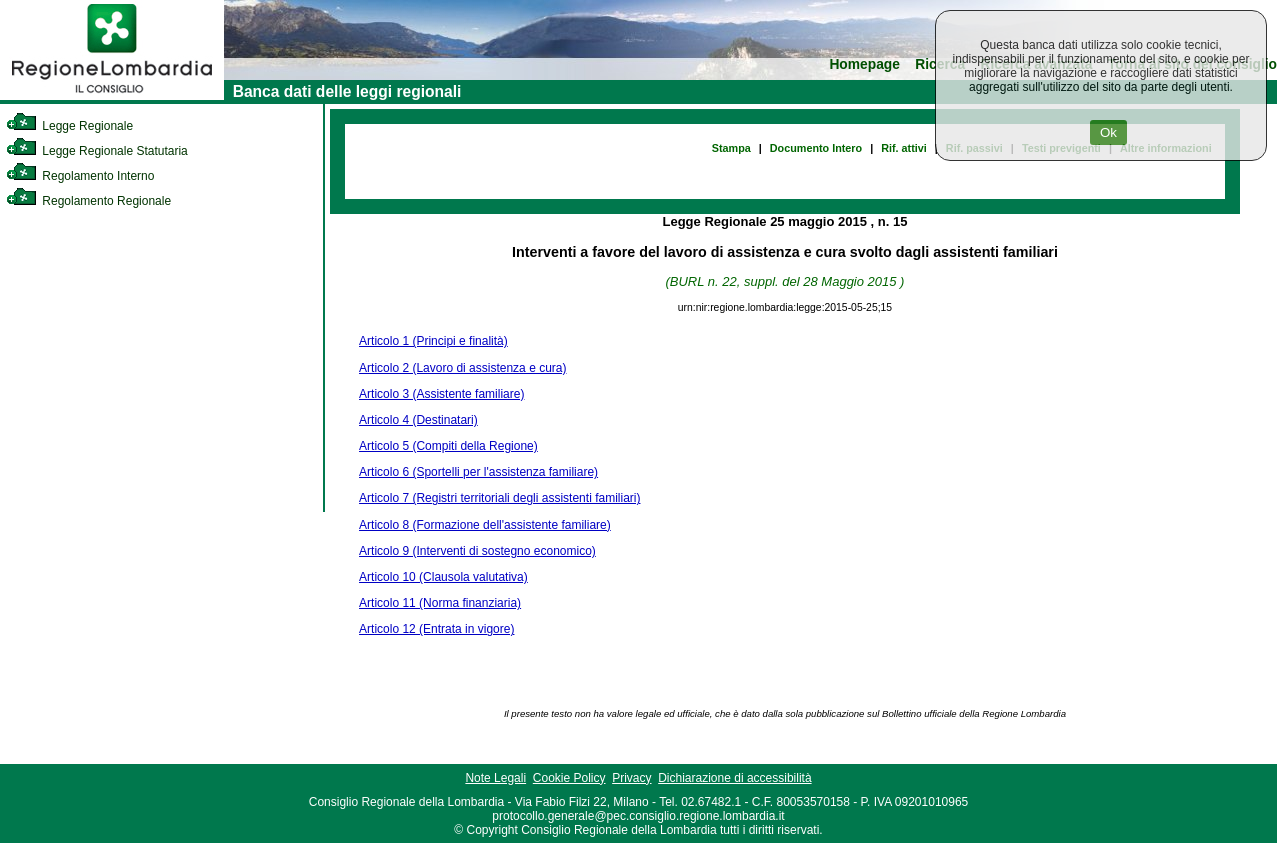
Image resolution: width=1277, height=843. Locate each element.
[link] (112, 96)
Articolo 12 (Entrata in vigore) (436, 629)
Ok (1108, 132)
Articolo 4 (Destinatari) (418, 420)
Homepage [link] (864, 64)
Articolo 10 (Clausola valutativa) (443, 577)
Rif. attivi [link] (904, 148)
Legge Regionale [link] (69, 126)
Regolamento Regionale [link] (88, 201)
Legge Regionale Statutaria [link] (97, 151)
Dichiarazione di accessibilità (734, 778)
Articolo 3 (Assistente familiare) (441, 394)
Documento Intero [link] (816, 148)
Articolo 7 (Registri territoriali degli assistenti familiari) (499, 498)
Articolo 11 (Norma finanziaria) (440, 603)
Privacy (631, 778)
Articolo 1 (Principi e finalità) (433, 341)
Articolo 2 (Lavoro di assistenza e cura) (462, 368)
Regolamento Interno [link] (80, 176)
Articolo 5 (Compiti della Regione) (448, 446)
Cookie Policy (569, 778)
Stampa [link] (731, 148)
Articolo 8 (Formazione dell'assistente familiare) (485, 525)
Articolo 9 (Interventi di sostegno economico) (477, 551)
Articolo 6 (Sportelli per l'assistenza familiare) (478, 472)
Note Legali (495, 778)
